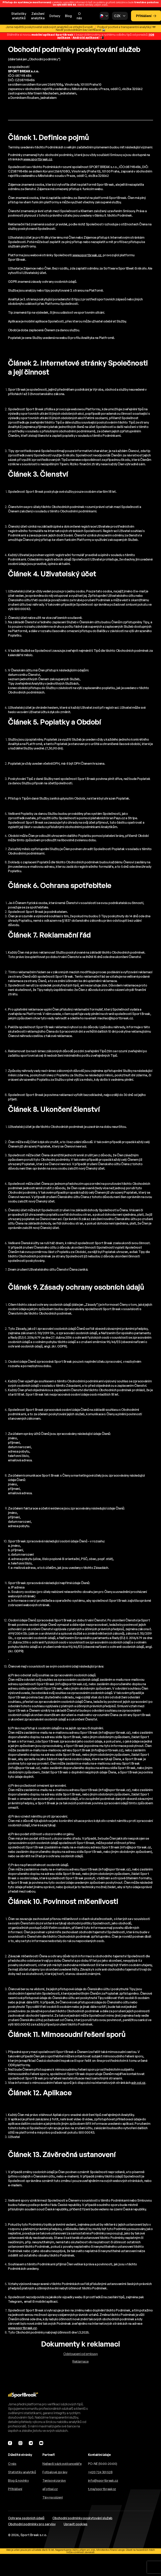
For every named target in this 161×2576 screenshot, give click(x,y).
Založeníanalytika (38, 16)
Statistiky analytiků (22, 2472)
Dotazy (54, 16)
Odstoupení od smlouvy (80, 2354)
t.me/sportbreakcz (102, 2489)
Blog (68, 16)
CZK (117, 16)
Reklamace (80, 2361)
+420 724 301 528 (100, 2472)
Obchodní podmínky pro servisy (32, 2524)
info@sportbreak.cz (103, 2481)
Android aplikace (85, 37)
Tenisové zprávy (54, 2481)
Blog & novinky (18, 2481)
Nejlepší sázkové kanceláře (62, 2464)
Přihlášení (15, 2489)
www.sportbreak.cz (37, 159)
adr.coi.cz (138, 2083)
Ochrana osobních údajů (26, 2518)
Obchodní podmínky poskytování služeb (82, 2518)
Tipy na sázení (52, 2497)
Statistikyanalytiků (18, 16)
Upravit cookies (75, 2524)
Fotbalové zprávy (54, 2472)
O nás (79, 16)
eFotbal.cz (50, 2489)
